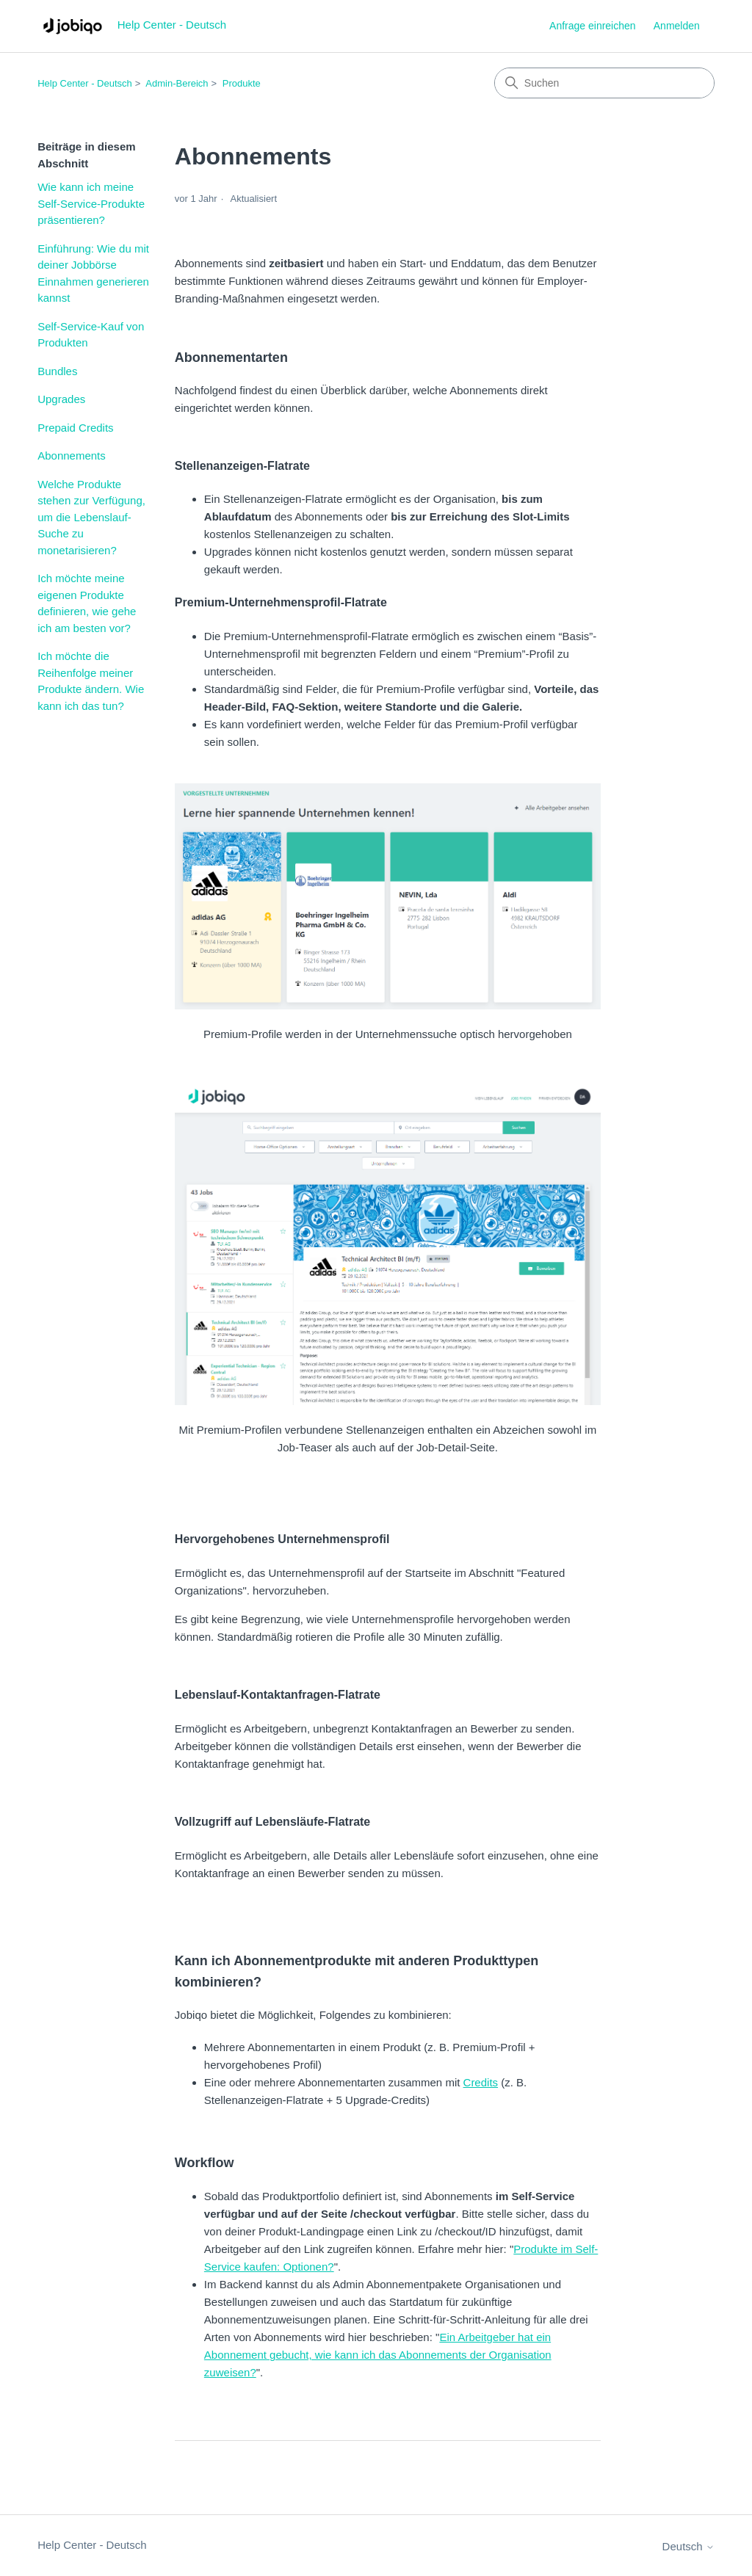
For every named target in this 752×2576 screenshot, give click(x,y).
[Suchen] (604, 83)
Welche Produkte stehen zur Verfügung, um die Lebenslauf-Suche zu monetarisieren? (91, 517)
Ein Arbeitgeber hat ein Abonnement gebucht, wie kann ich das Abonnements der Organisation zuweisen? (378, 2355)
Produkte (242, 83)
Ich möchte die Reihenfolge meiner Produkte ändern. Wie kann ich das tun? (90, 681)
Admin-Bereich (176, 83)
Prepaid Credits (75, 427)
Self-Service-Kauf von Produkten (90, 334)
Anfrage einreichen (592, 26)
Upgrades (61, 399)
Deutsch (688, 2546)
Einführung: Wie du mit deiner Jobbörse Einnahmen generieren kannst (93, 273)
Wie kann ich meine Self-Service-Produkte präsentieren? (91, 203)
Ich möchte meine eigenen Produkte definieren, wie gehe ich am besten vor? (86, 603)
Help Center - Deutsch (84, 83)
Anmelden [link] (677, 26)
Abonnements (71, 455)
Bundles (57, 371)
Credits (481, 2082)
